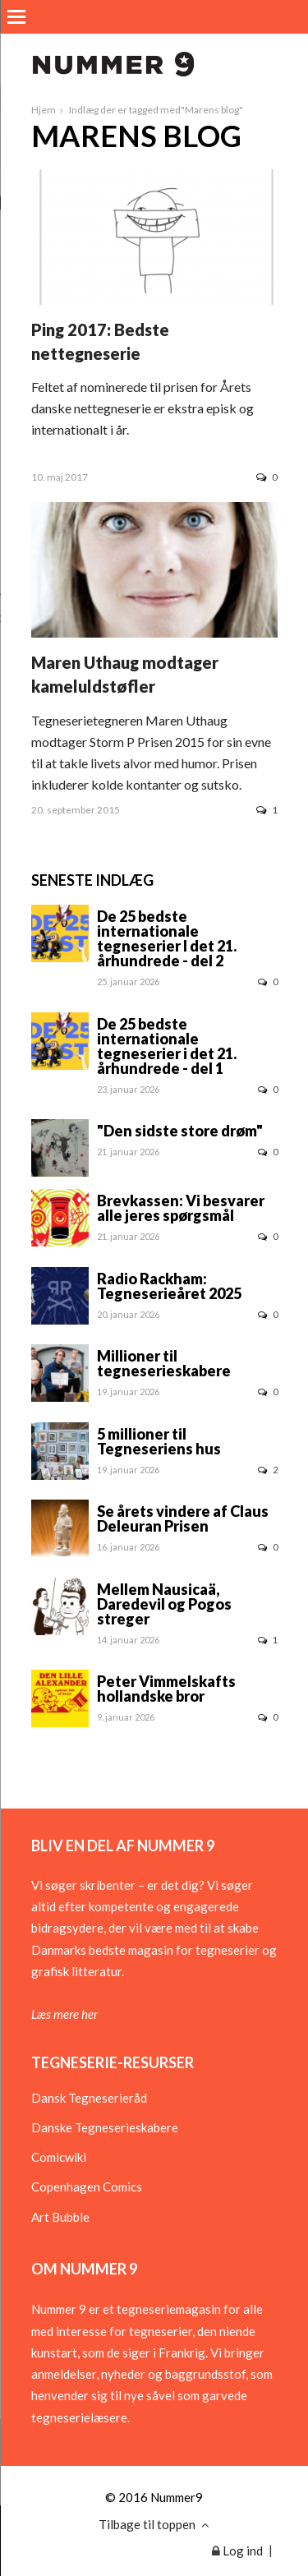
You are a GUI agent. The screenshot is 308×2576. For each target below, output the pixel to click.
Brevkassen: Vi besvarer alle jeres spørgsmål (180, 1208)
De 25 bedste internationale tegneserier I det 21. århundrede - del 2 (167, 938)
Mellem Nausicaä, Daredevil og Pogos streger (164, 1604)
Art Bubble (60, 2217)
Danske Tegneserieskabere (104, 2127)
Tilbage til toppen (154, 2524)
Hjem (43, 110)
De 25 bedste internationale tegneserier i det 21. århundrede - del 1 (167, 1046)
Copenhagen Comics (86, 2186)
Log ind (237, 2550)
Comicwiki (58, 2157)
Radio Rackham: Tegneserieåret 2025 (169, 1286)
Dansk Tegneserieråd (89, 2097)
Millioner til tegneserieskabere (164, 1363)
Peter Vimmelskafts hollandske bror (166, 1688)
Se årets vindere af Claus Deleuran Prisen (183, 1518)
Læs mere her (64, 2014)
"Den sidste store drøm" (180, 1130)
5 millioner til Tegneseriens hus (159, 1441)
